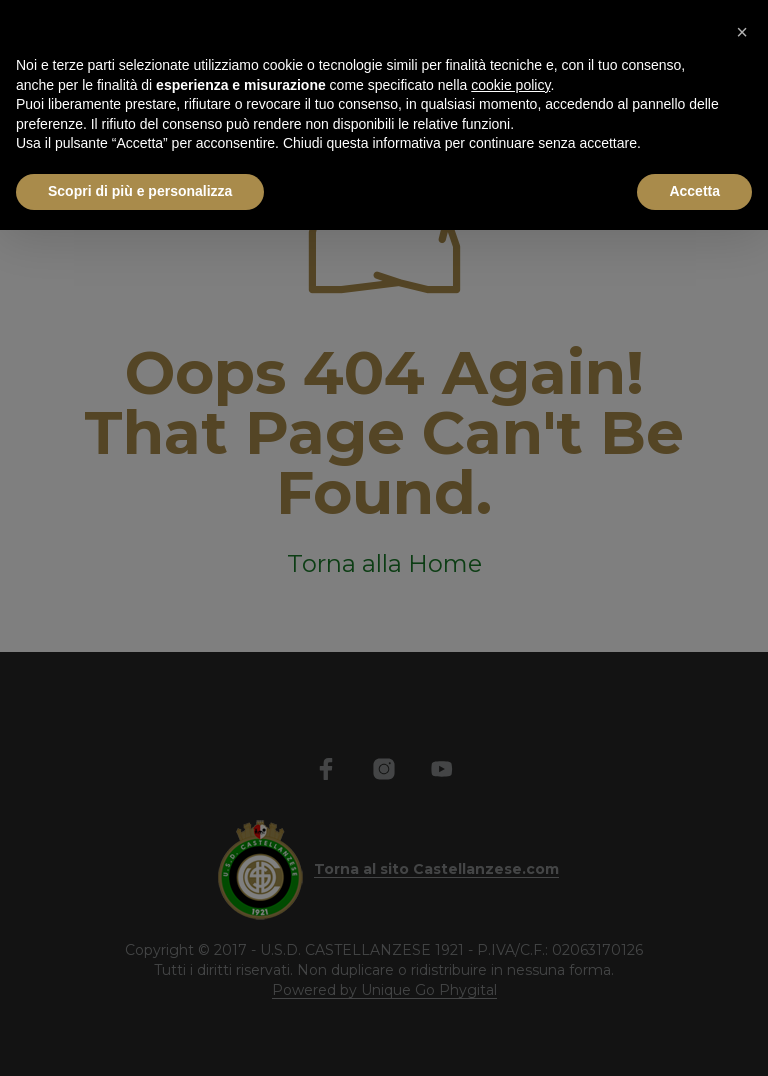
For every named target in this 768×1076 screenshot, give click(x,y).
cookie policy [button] (510, 85)
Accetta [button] (694, 191)
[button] (742, 32)
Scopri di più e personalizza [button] (140, 191)
